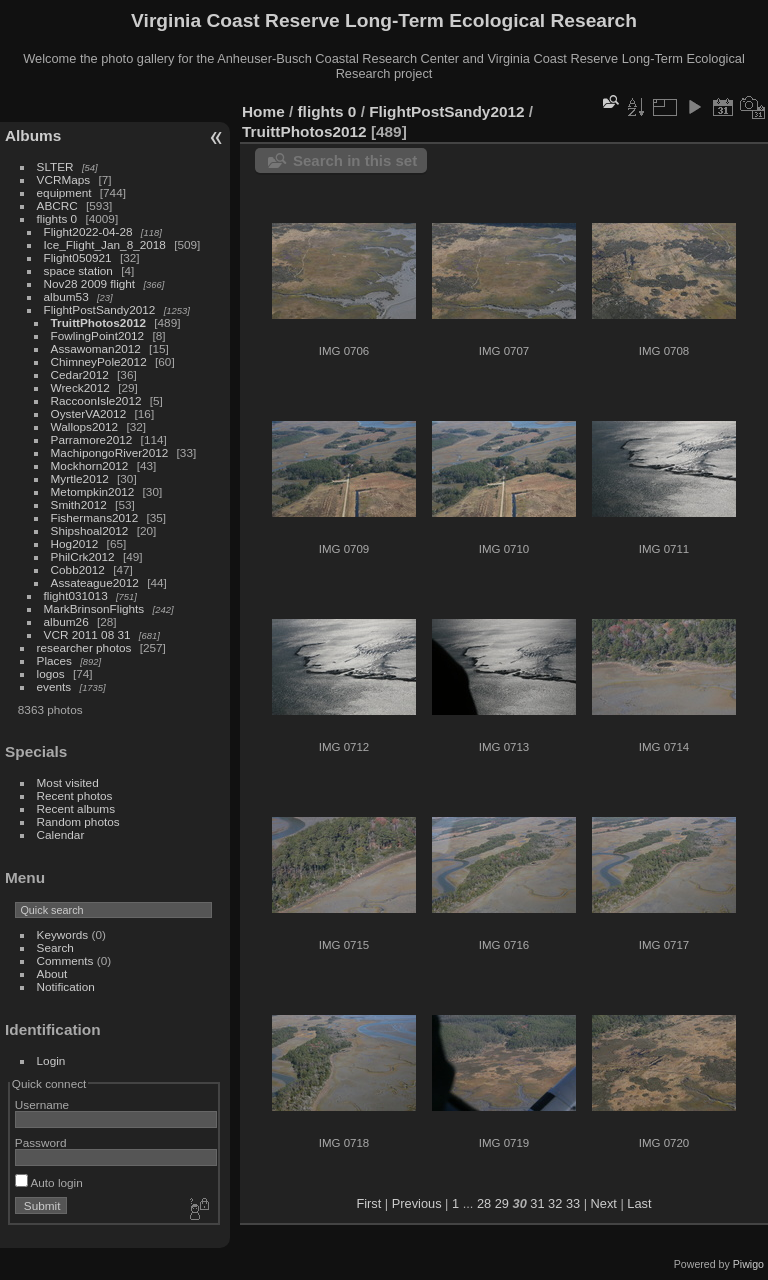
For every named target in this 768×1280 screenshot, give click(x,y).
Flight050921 (78, 257)
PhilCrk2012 (83, 556)
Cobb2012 (78, 569)
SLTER (55, 166)
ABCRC (57, 205)
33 (573, 1203)
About (52, 973)
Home (263, 111)
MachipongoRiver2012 (110, 452)
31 (537, 1203)
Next (604, 1203)
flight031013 (76, 595)
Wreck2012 (80, 387)
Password (41, 1142)
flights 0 (57, 218)
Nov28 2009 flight (90, 283)
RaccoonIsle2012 (96, 400)
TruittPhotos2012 (98, 322)
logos (51, 673)
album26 (66, 621)
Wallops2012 (85, 426)
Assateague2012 (95, 582)
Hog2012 (75, 543)
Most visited (68, 782)
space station (78, 270)
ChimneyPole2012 (99, 361)
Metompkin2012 (93, 491)
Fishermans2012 (95, 517)
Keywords (63, 934)
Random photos (78, 821)
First (368, 1203)
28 (484, 1203)
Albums (33, 135)
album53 (66, 296)
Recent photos (75, 795)
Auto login (49, 1182)
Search (55, 947)
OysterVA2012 (89, 413)
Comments (65, 960)
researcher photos (84, 647)
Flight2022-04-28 (88, 231)
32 (555, 1203)
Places (54, 660)
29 (502, 1203)
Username (42, 1104)
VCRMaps (64, 179)
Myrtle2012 (80, 478)
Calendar (61, 834)
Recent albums (76, 808)
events (54, 686)
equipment (64, 192)
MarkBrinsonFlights (94, 608)
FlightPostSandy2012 (100, 309)
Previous (417, 1203)
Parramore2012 (92, 439)
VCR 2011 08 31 (87, 634)
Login (51, 1060)
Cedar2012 (80, 374)
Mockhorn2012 (90, 465)
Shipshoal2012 (90, 530)
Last (639, 1203)
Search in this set (355, 160)
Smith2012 (79, 504)
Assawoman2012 (96, 348)
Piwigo (748, 1264)
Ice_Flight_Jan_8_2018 (105, 244)
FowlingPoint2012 (98, 335)
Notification (66, 986)
